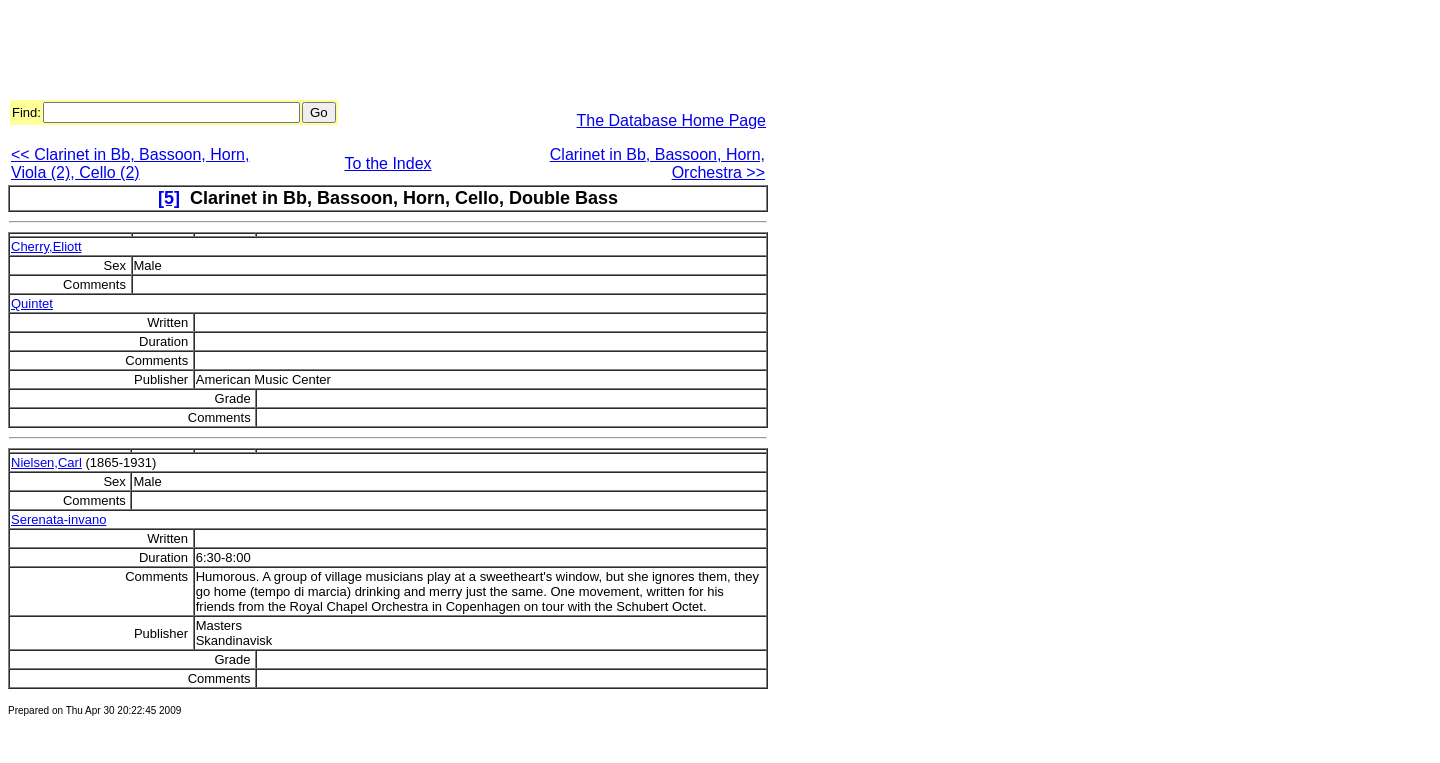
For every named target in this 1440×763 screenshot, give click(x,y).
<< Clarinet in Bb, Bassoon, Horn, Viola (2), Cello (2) (130, 163)
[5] (169, 198)
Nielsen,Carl (46, 462)
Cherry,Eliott (46, 246)
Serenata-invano (58, 519)
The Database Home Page (671, 120)
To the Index (387, 163)
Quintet (32, 303)
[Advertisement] (372, 53)
